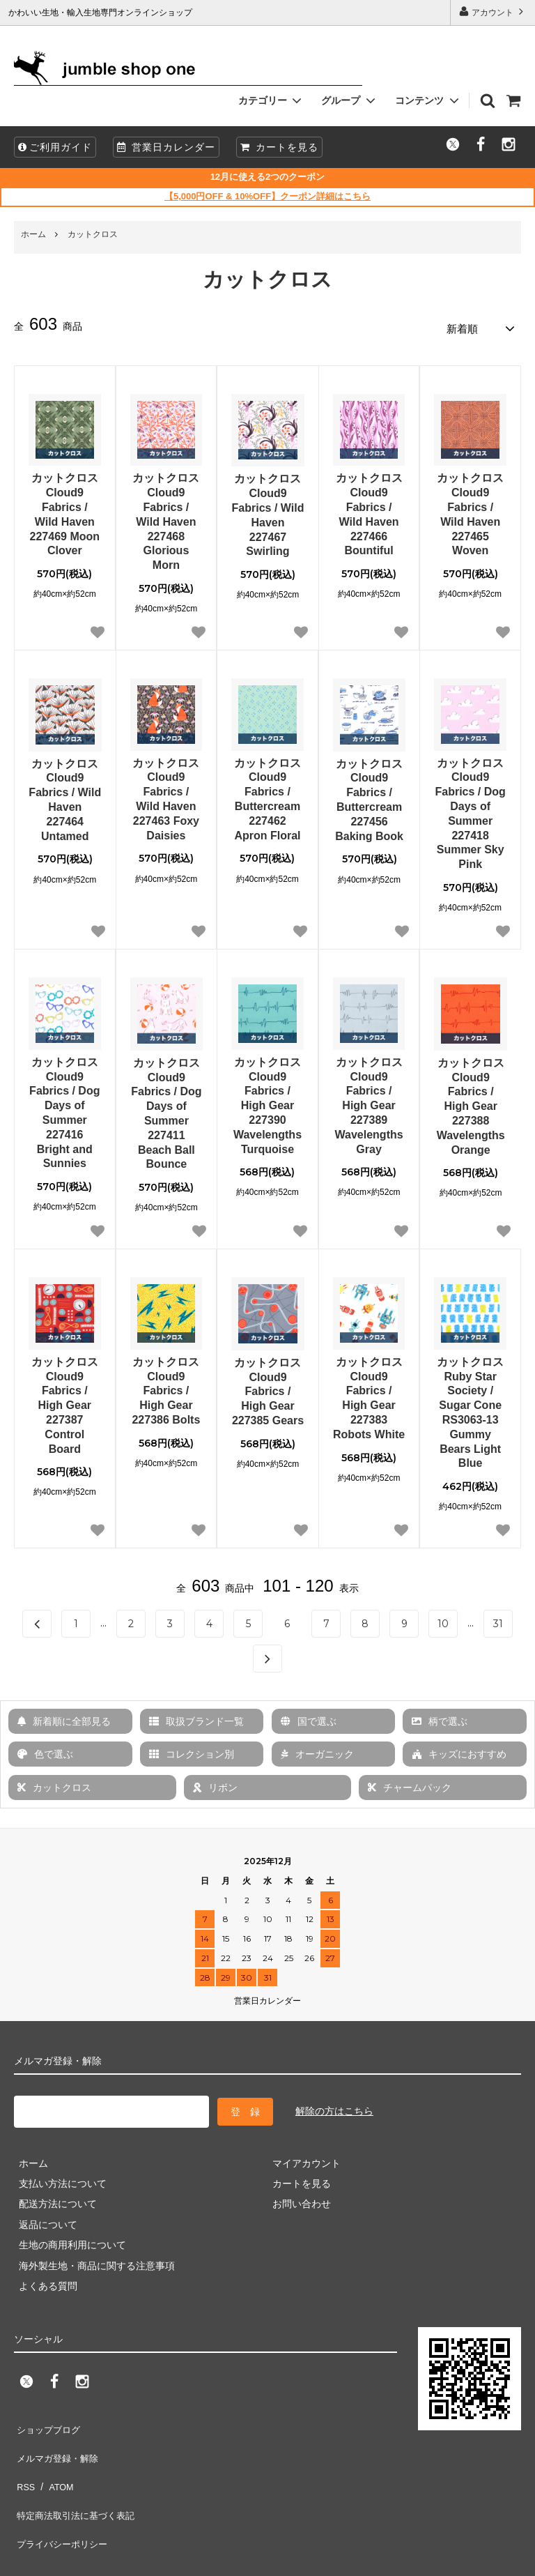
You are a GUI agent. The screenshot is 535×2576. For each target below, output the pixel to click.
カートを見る (279, 147)
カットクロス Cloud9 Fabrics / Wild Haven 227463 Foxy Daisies (165, 794)
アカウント (492, 11)
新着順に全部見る (64, 1717)
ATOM (55, 2458)
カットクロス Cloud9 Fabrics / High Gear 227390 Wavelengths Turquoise (267, 1100)
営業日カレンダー (166, 147)
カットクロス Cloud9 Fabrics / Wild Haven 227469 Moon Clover (65, 510)
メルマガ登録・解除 (58, 2438)
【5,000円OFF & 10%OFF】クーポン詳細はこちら (267, 196)
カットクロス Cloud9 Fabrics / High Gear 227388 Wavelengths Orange (471, 1101)
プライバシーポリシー (62, 2499)
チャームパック (409, 1782)
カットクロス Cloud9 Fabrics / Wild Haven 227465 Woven (470, 510)
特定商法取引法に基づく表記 (77, 2479)
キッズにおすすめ (459, 1749)
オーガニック (317, 1749)
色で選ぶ (45, 1749)
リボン (215, 1782)
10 (443, 1619)
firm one (118, 2558)
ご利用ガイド (55, 147)
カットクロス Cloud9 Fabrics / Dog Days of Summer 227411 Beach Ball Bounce (166, 1109)
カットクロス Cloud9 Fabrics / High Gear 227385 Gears (268, 1387)
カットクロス (93, 234)
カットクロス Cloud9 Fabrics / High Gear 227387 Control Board (64, 1400)
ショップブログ (48, 2417)
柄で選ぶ (439, 1717)
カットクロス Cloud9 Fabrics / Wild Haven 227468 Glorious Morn (165, 517)
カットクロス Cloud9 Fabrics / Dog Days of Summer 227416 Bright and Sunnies (64, 1108)
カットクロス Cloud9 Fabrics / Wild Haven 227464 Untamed (65, 795)
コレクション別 (191, 1749)
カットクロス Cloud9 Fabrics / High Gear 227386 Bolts (166, 1386)
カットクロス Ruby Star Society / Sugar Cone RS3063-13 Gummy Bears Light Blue (470, 1408)
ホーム (33, 234)
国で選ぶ (308, 1717)
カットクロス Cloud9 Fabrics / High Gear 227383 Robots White (369, 1393)
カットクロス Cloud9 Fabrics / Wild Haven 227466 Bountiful (369, 510)
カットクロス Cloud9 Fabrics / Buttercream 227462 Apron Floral (267, 794)
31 (498, 1619)
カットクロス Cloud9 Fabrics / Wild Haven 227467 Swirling (268, 510)
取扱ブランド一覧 (196, 1717)
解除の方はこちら (334, 2104)
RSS (24, 2458)
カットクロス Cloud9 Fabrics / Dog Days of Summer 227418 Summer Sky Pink (470, 809)
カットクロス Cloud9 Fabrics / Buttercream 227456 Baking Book (369, 795)
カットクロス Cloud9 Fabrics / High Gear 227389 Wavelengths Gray (369, 1100)
